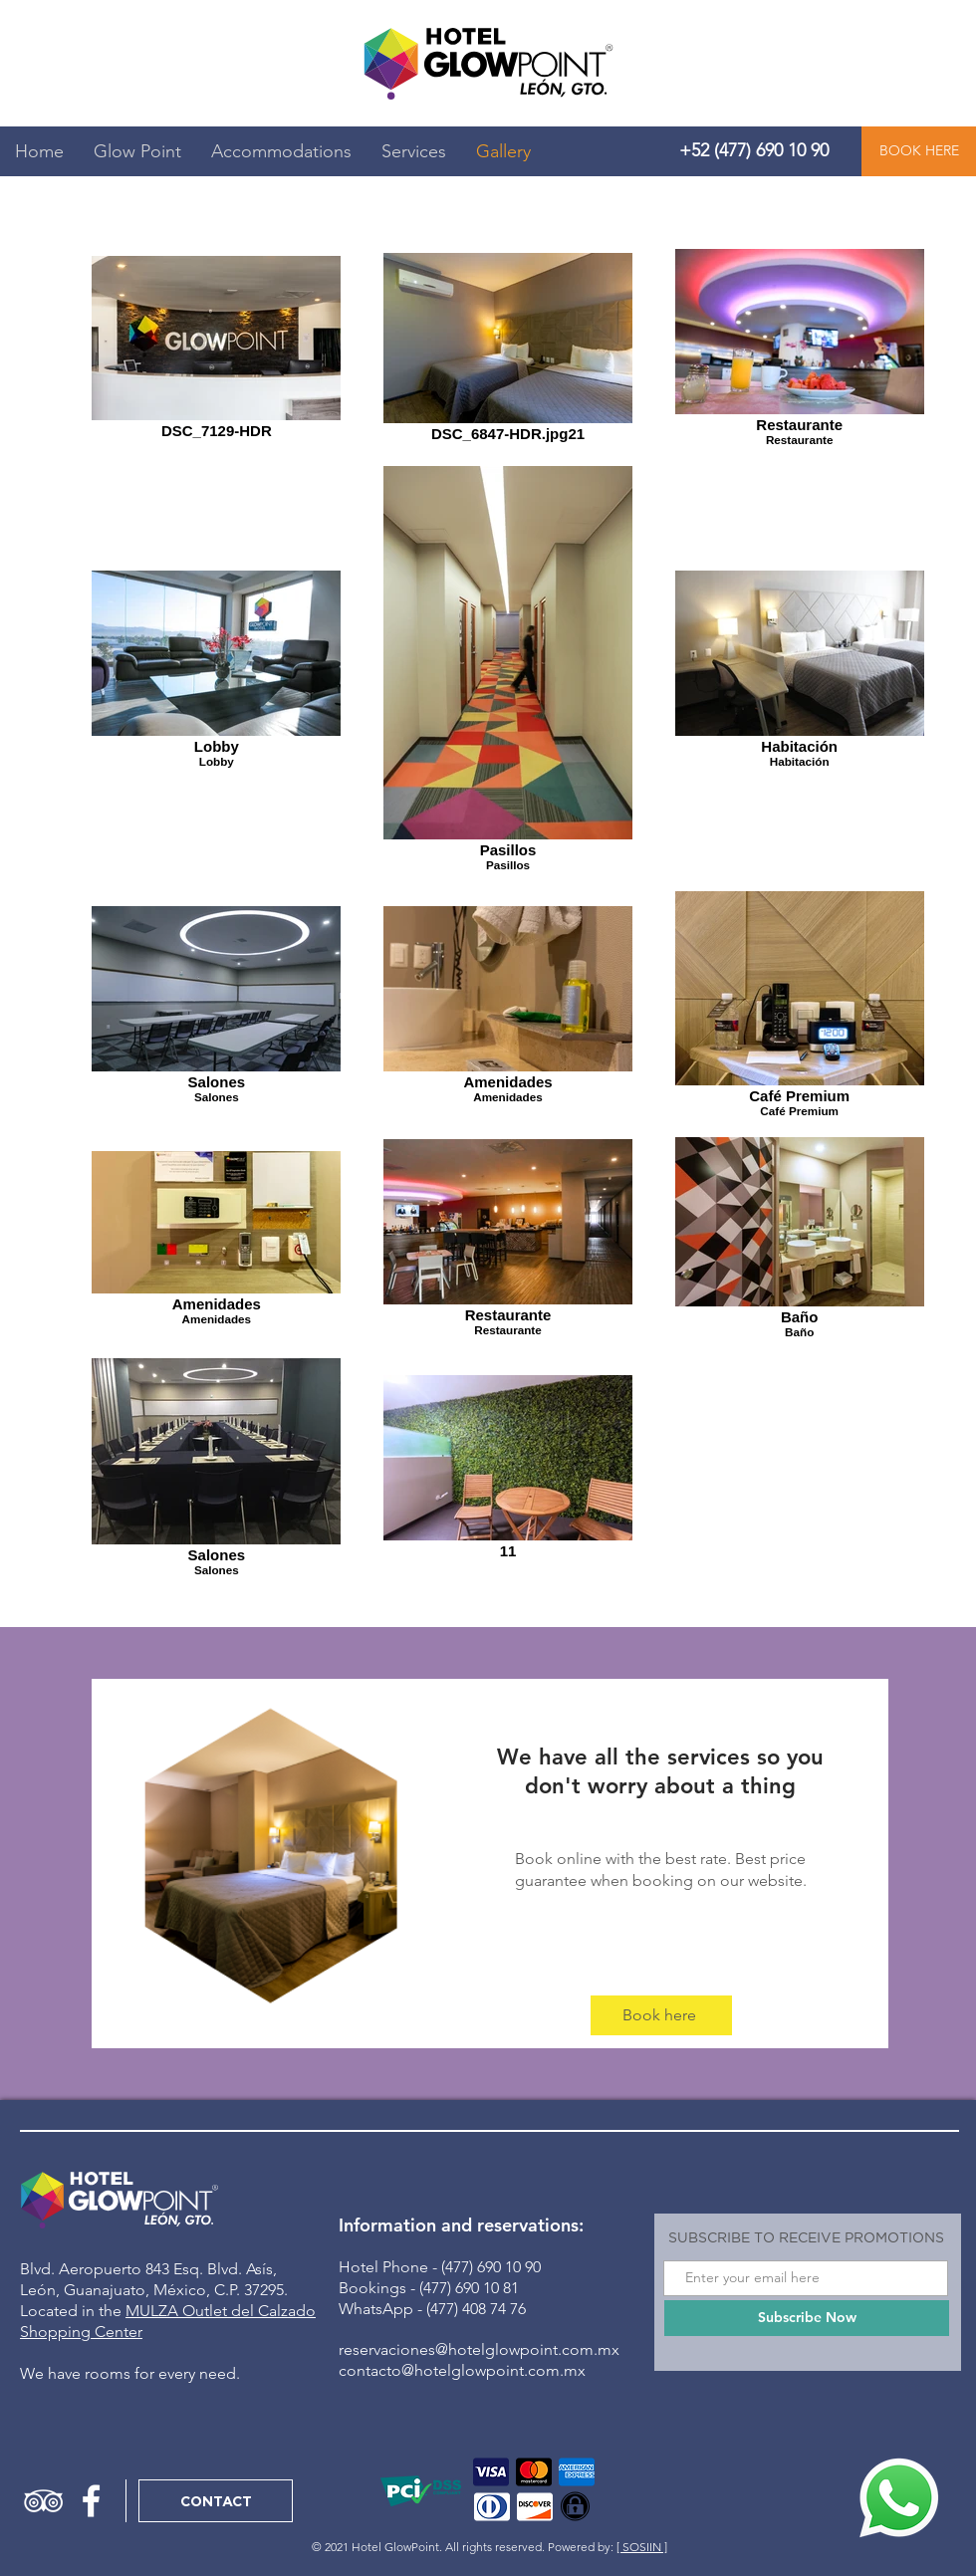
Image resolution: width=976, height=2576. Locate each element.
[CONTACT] (215, 2500)
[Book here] (661, 2015)
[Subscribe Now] (806, 2318)
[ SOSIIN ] (641, 2546)
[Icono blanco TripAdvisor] (43, 2500)
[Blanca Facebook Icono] (91, 2500)
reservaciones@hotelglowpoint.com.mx (479, 2349)
